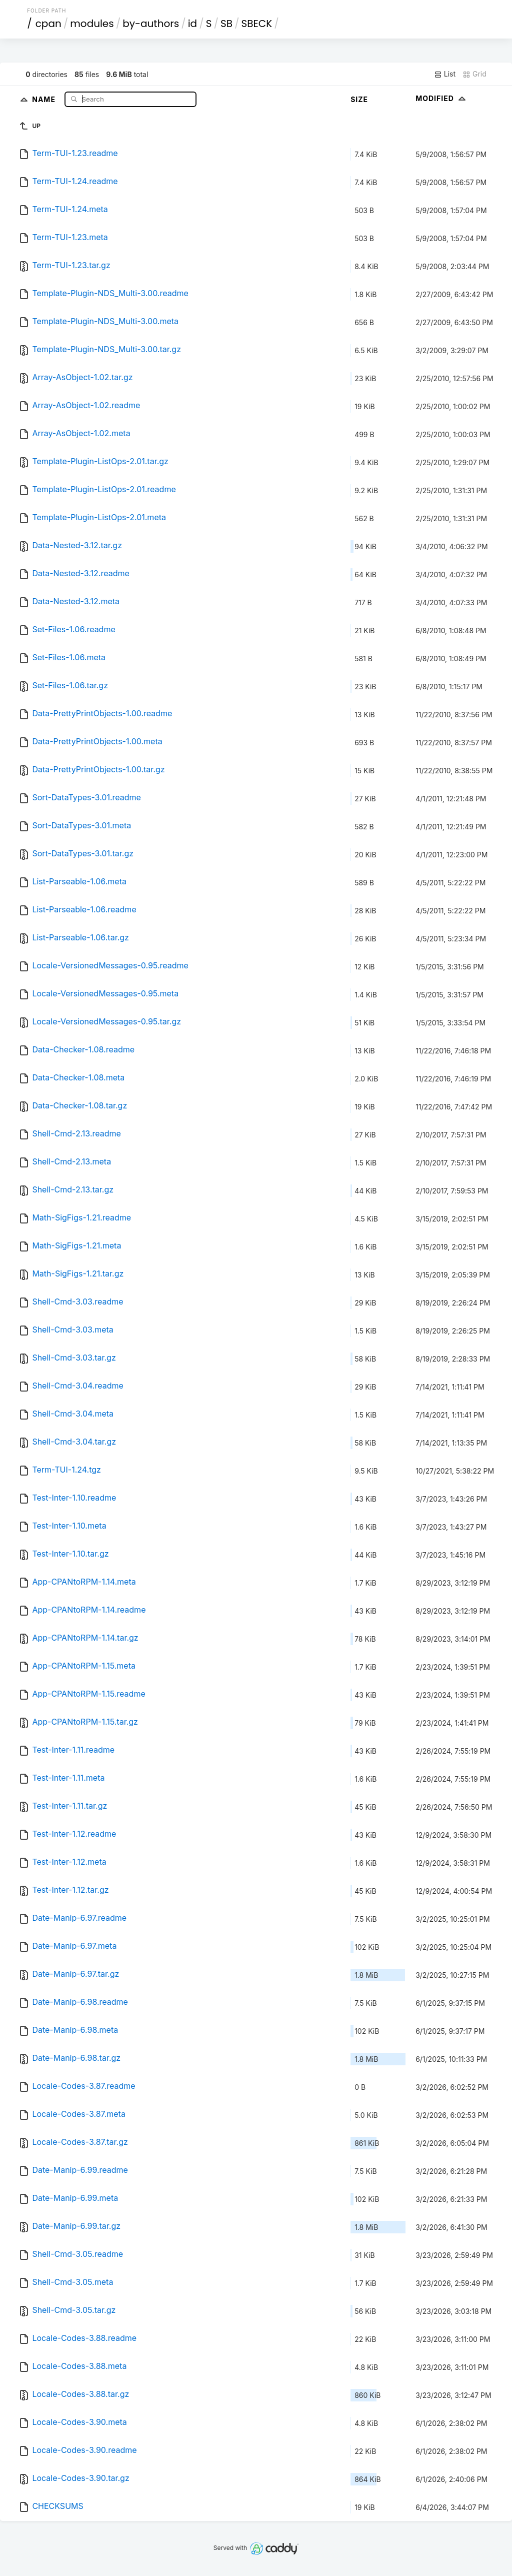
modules (92, 24)
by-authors (150, 24)
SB (226, 24)
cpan (49, 24)
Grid (474, 74)
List (445, 74)
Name (45, 99)
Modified (442, 98)
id (192, 24)
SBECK (256, 24)
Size (359, 99)
